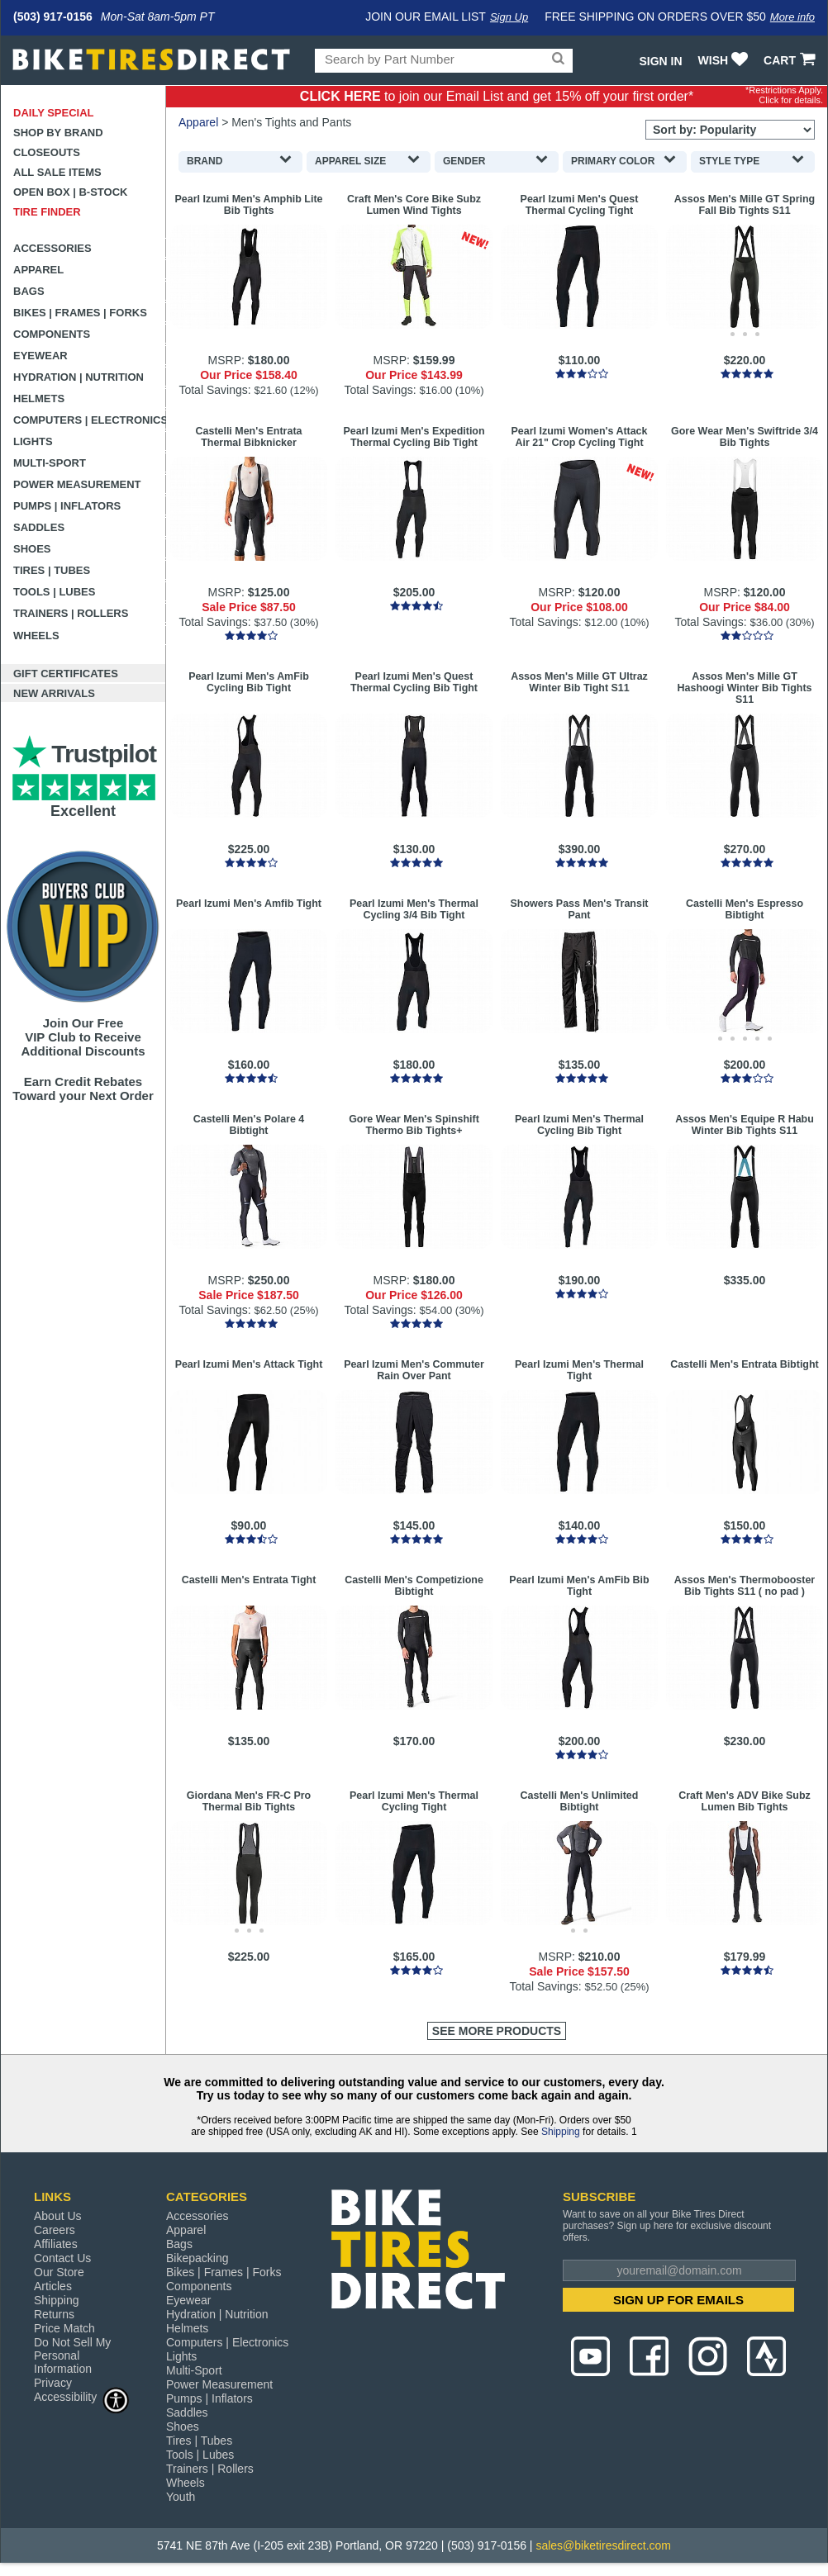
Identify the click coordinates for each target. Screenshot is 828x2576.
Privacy (53, 2382)
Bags (29, 291)
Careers (54, 2230)
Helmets (38, 398)
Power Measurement (77, 484)
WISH (725, 60)
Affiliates (56, 2244)
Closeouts (46, 152)
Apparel (38, 269)
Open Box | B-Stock (70, 192)
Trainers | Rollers (70, 613)
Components (51, 334)
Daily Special (53, 113)
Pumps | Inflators (67, 506)
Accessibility (82, 2396)
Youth (180, 2496)
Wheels (36, 635)
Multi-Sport (49, 463)
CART (791, 60)
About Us (58, 2216)
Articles (53, 2286)
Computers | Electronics (89, 420)
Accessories (52, 248)
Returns (54, 2314)
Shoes (32, 549)
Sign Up (509, 17)
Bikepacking (197, 2258)
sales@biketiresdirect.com (603, 2545)
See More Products (496, 2031)
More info (792, 17)
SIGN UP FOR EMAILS (678, 2300)
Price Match (64, 2328)
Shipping (560, 2131)
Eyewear (40, 355)
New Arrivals (54, 693)
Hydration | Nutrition (78, 377)
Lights (33, 441)
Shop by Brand (58, 132)
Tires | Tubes (51, 570)
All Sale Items (57, 172)
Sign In (660, 61)
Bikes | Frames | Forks (80, 312)
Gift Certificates (65, 673)
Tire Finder (47, 212)
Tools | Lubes (54, 592)
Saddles (38, 527)
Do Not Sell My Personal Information (72, 2355)
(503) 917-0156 (53, 16)
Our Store (59, 2272)
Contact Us (62, 2258)
